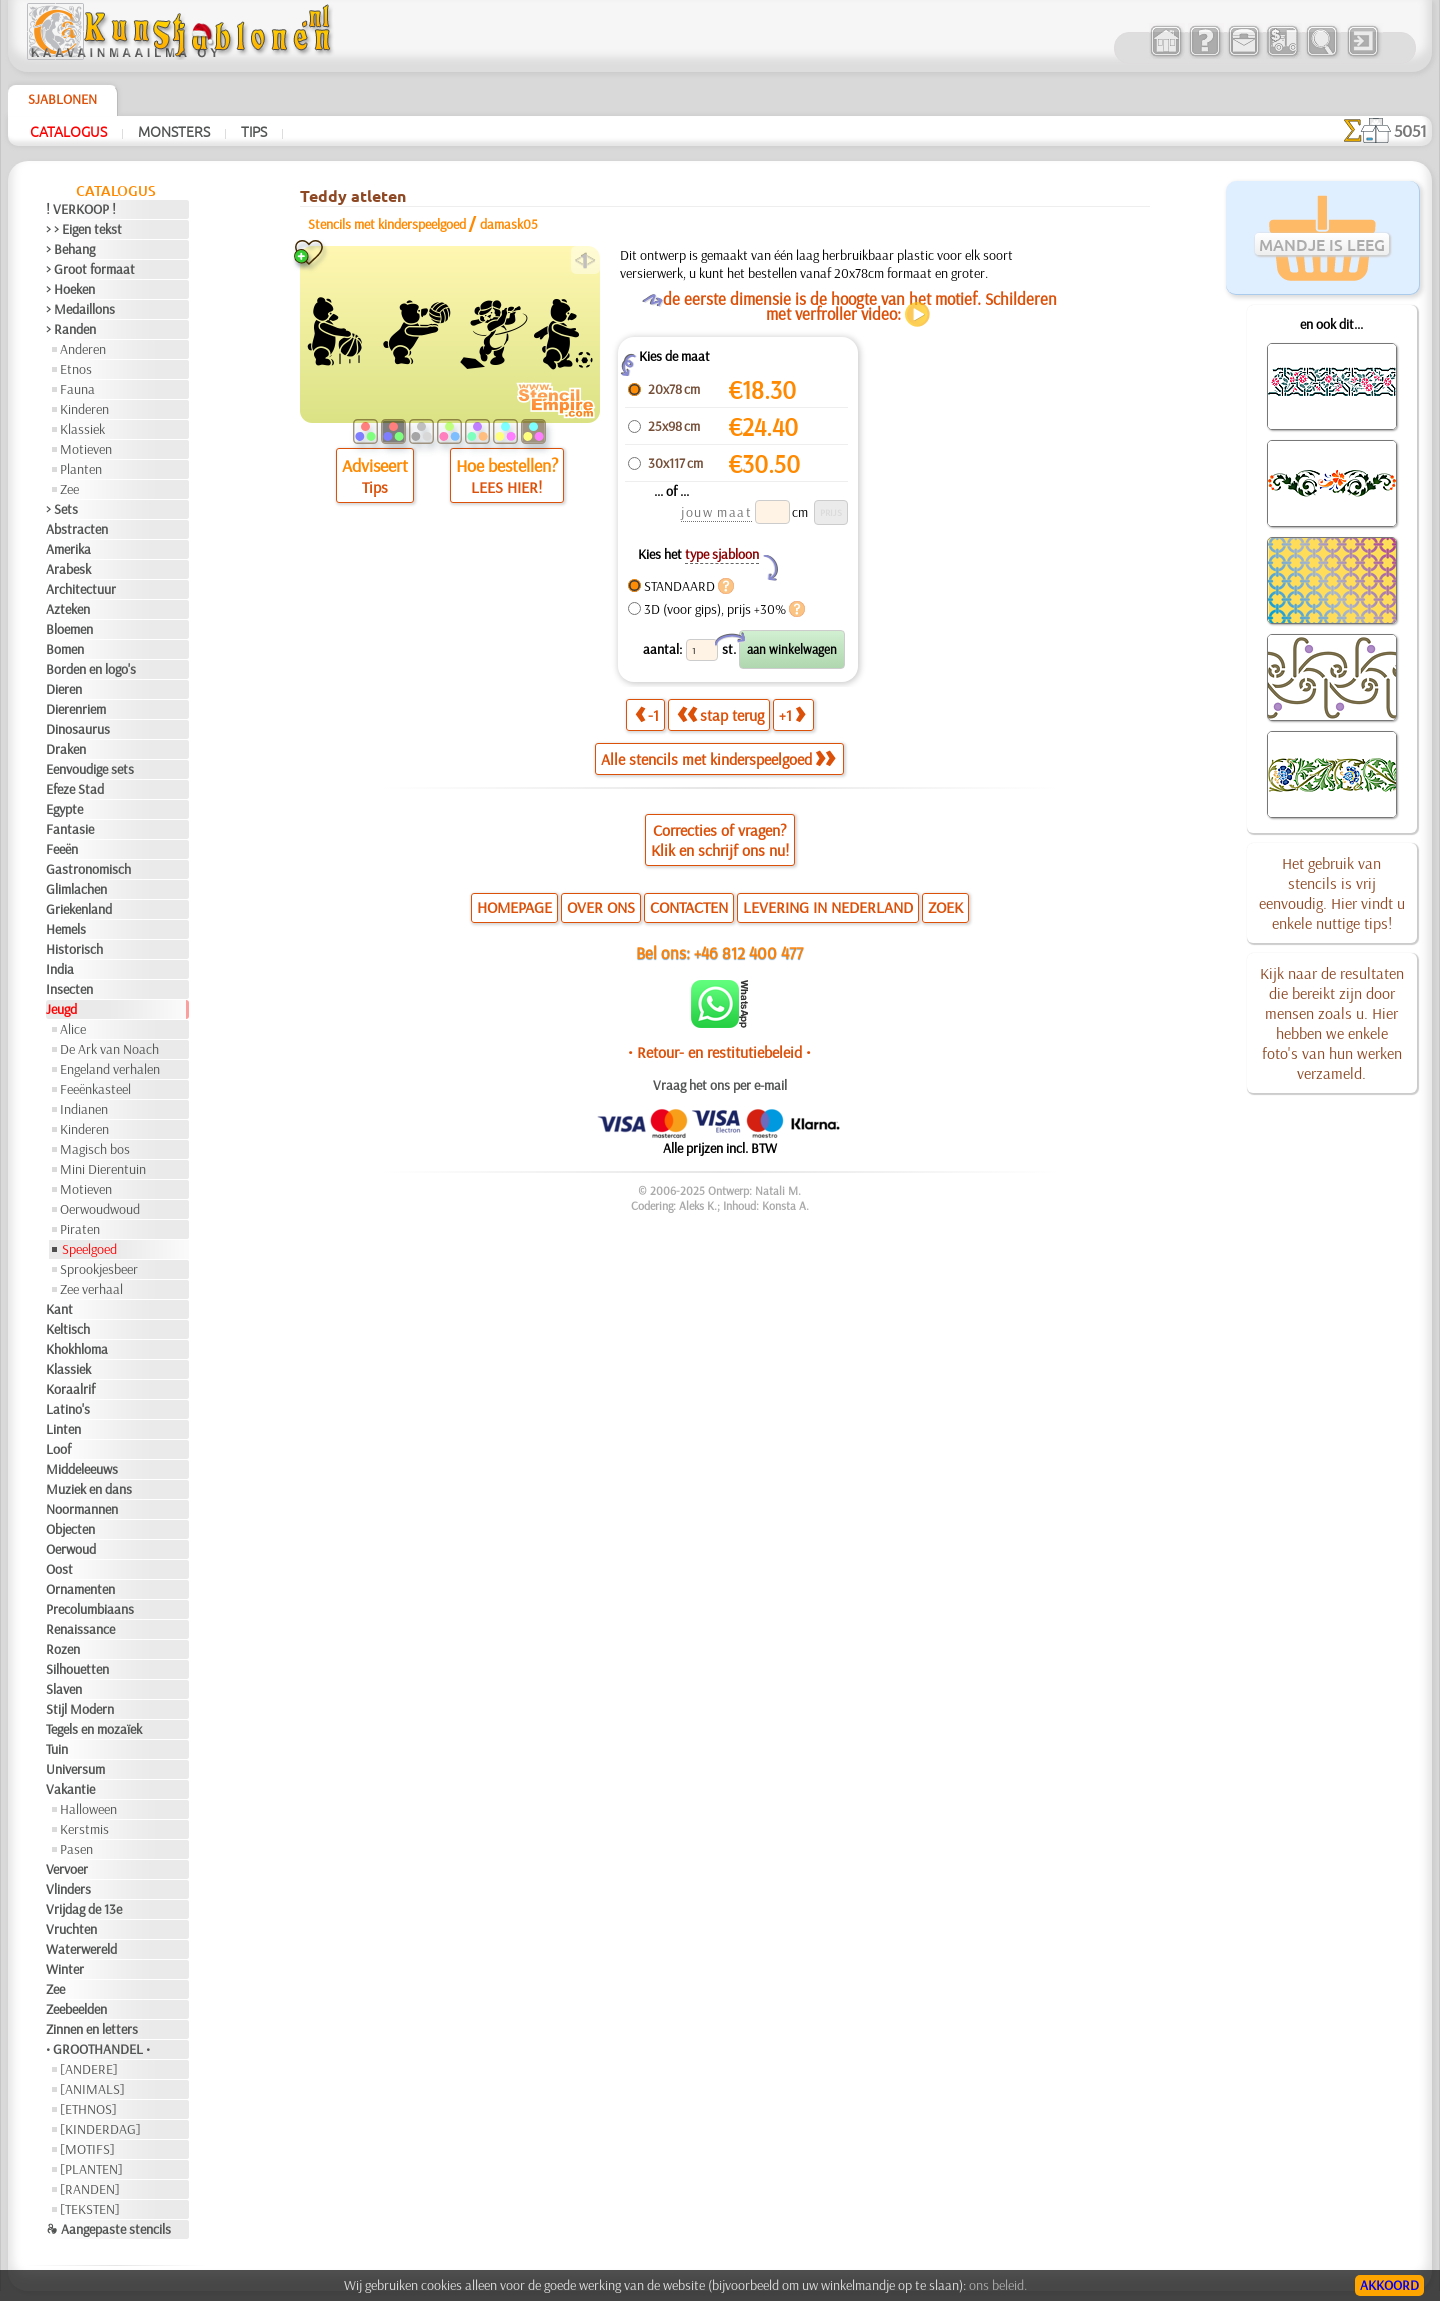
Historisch (74, 949)
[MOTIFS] (87, 2149)
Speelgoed (89, 1249)
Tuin (57, 1749)
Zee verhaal (91, 1289)
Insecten (69, 989)
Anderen (83, 349)
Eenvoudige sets (90, 769)
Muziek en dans (89, 1489)
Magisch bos (95, 1149)
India (60, 969)
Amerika (68, 549)
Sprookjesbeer (99, 1269)
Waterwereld (81, 1949)
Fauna (77, 389)
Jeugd (61, 1009)
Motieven (86, 449)
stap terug (720, 715)
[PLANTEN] (91, 2169)
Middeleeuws (82, 1469)
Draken (66, 749)
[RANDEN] (90, 2189)
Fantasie (70, 829)
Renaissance (80, 1629)
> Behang (70, 249)
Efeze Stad (75, 789)
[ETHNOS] (88, 2109)
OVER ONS (601, 907)
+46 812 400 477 (748, 952)
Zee (69, 489)
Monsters (174, 131)
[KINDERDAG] (100, 2129)
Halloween (88, 1809)
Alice (73, 1029)
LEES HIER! (506, 487)
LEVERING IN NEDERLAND (828, 907)
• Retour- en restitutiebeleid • (719, 1052)
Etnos (76, 369)
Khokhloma (77, 1349)
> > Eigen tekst (84, 229)
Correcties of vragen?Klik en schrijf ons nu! (720, 840)
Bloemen (69, 629)
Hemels (66, 929)
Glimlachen (76, 889)
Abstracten (77, 529)
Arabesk (68, 569)
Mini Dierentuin (103, 1169)
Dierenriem (76, 709)
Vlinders (68, 1889)
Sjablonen (62, 99)
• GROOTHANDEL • (98, 2049)
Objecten (70, 1529)
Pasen (76, 1849)
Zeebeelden (76, 2009)
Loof (58, 1449)
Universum (75, 1769)
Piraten (80, 1229)
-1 (647, 715)
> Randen (71, 329)
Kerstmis (84, 1829)
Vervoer (67, 1869)
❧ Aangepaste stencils (108, 2229)
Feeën (62, 849)
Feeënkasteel (95, 1089)
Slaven (64, 1689)
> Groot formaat (90, 269)
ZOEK (945, 907)
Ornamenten (80, 1589)
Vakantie (70, 1789)
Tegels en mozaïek (94, 1729)
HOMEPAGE (514, 907)
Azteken (68, 609)
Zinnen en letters (92, 2029)
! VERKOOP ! (81, 209)
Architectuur (81, 589)
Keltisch (68, 1329)
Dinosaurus (78, 729)
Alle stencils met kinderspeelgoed (718, 759)
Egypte (64, 809)
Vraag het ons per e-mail (720, 1085)
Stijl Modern (80, 1709)
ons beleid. (998, 2285)
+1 (792, 715)
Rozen (63, 1649)
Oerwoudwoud (100, 1209)
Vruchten (71, 1929)
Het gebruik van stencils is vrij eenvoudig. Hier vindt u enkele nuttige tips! (1332, 893)
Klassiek (82, 429)
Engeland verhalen (110, 1069)
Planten (81, 469)
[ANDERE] (89, 2069)
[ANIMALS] (92, 2089)
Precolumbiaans (90, 1609)
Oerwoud (71, 1549)
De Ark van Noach (109, 1049)
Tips (254, 131)
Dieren (64, 689)
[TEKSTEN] (90, 2209)
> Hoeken (70, 289)
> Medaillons (80, 309)
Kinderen (84, 409)
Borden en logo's (91, 669)
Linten (63, 1429)
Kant (59, 1309)
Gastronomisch (88, 869)
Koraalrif (70, 1389)
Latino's (68, 1409)
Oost (59, 1569)
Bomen (65, 649)
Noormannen (82, 1509)
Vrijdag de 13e (84, 1909)
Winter (65, 1969)
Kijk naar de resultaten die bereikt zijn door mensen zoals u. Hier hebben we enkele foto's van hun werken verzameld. (1332, 1023)
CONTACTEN (689, 907)
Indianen (84, 1109)
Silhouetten (77, 1669)
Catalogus (68, 131)
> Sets (62, 509)
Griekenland (79, 909)
